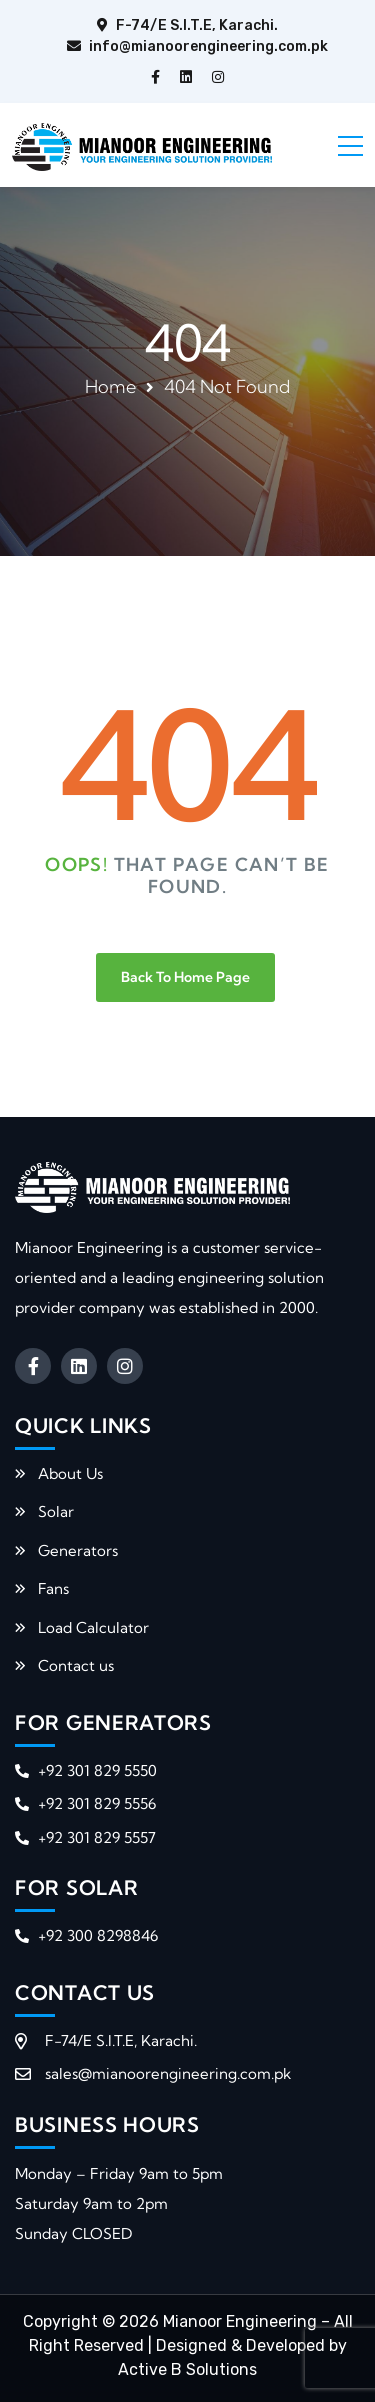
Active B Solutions (187, 2369)
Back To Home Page (185, 977)
